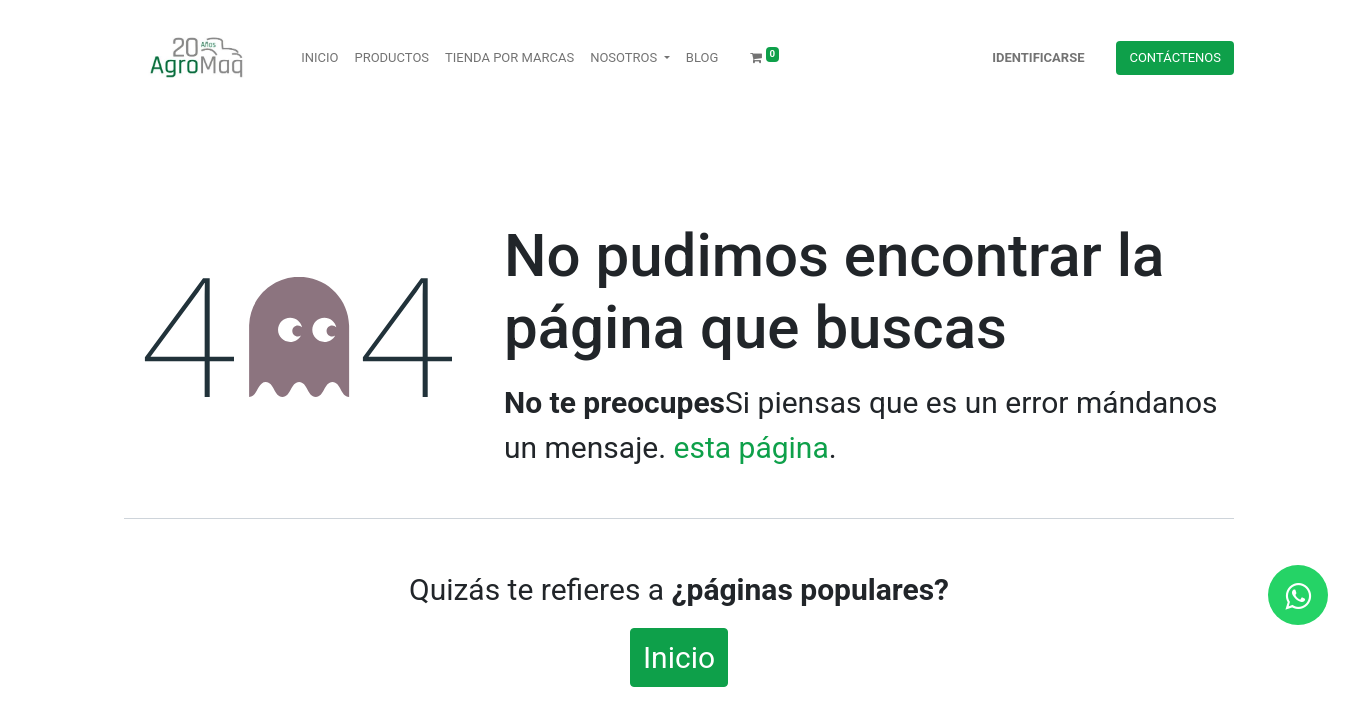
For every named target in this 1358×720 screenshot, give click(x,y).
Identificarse (1038, 57)
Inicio (679, 657)
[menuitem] (319, 58)
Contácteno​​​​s (1175, 57)
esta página (751, 447)
